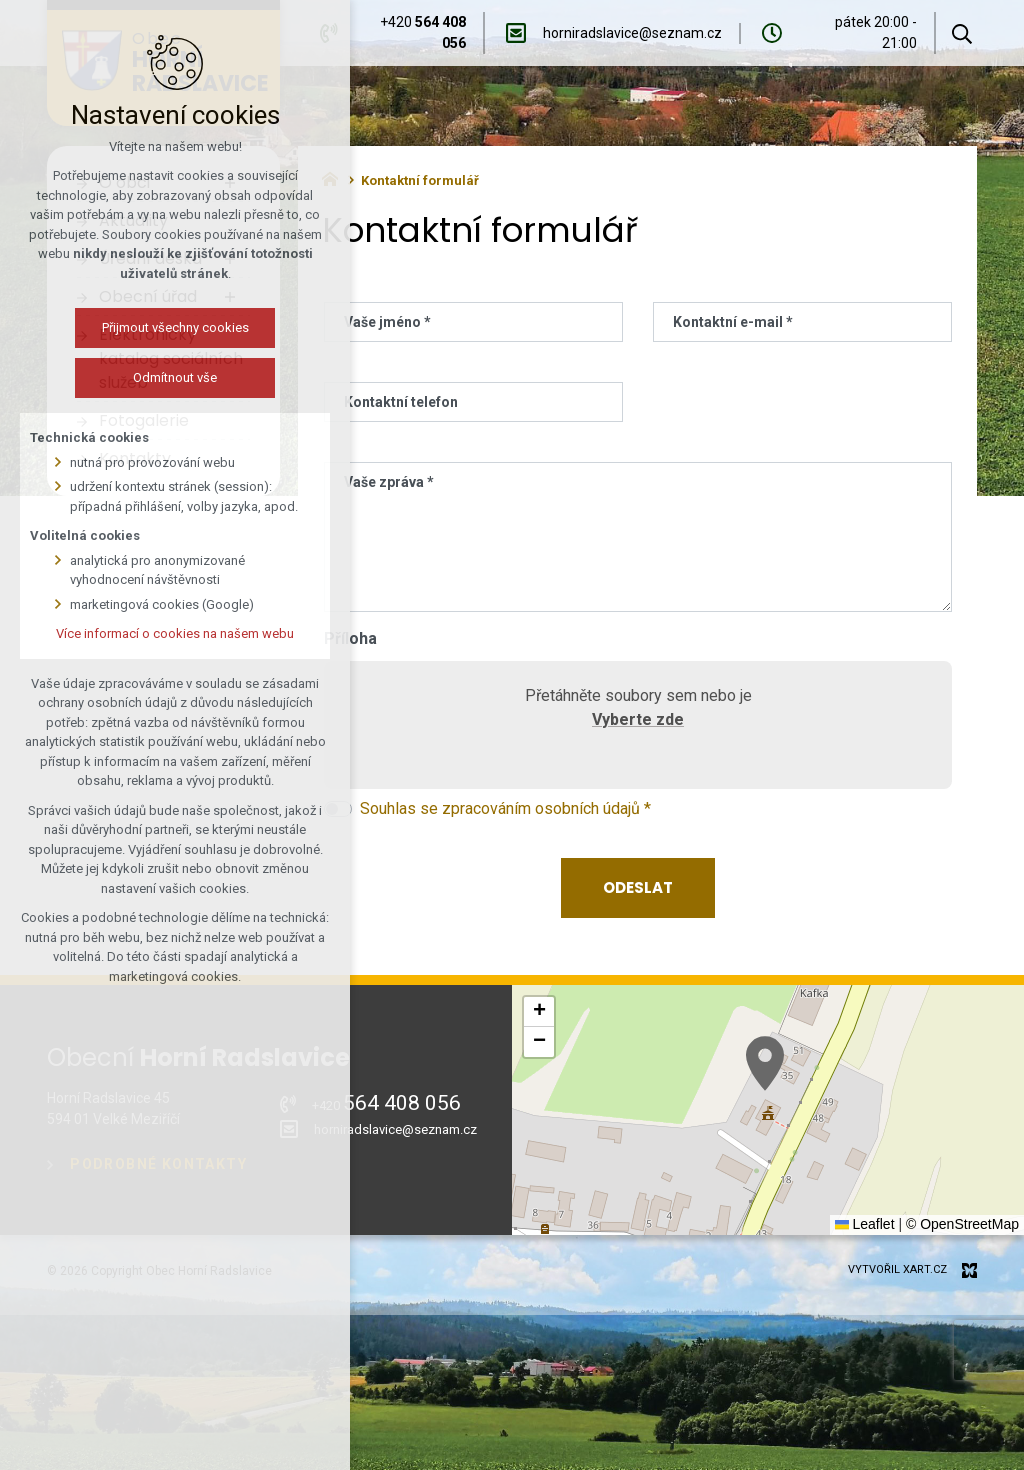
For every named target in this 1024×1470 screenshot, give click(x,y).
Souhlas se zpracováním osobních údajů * (505, 808)
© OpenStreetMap (962, 1224)
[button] (765, 1063)
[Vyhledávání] (962, 33)
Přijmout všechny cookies (175, 327)
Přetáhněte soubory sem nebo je (637, 711)
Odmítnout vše (175, 377)
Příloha (350, 638)
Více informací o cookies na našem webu (175, 633)
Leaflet (865, 1224)
